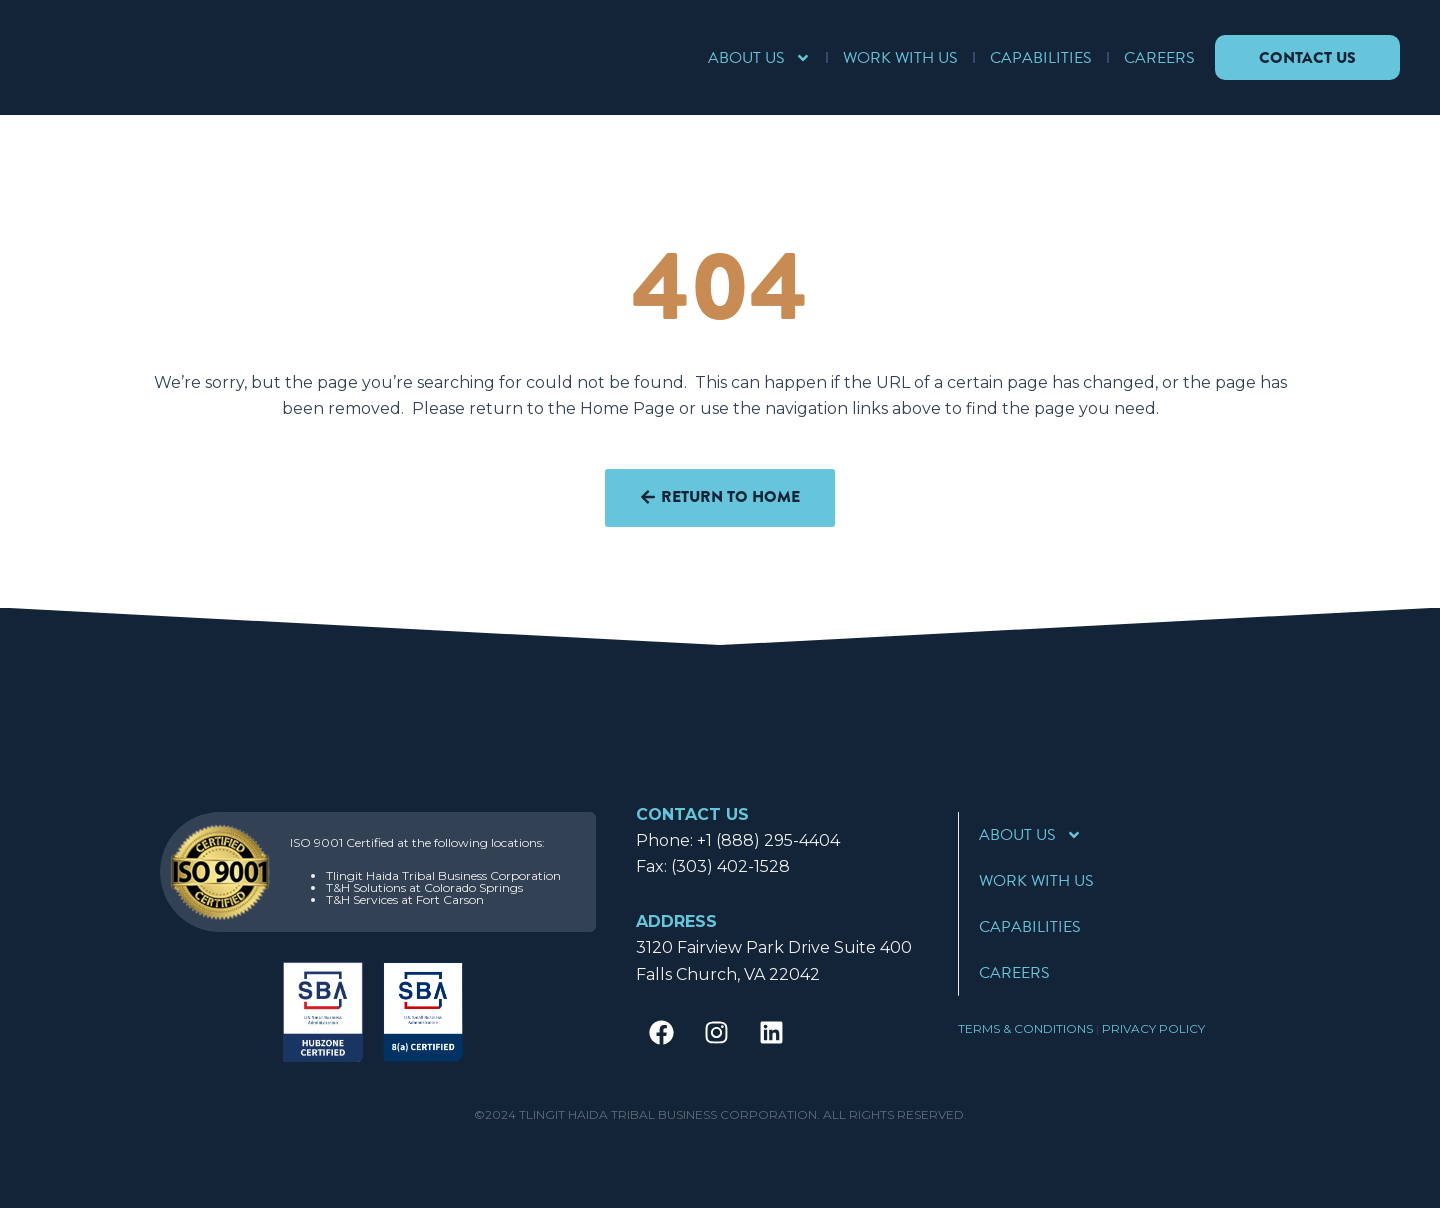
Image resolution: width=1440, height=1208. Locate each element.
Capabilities (1038, 58)
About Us (756, 58)
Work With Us (897, 58)
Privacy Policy (1153, 1028)
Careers (1156, 58)
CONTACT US (692, 814)
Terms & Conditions (1025, 1028)
